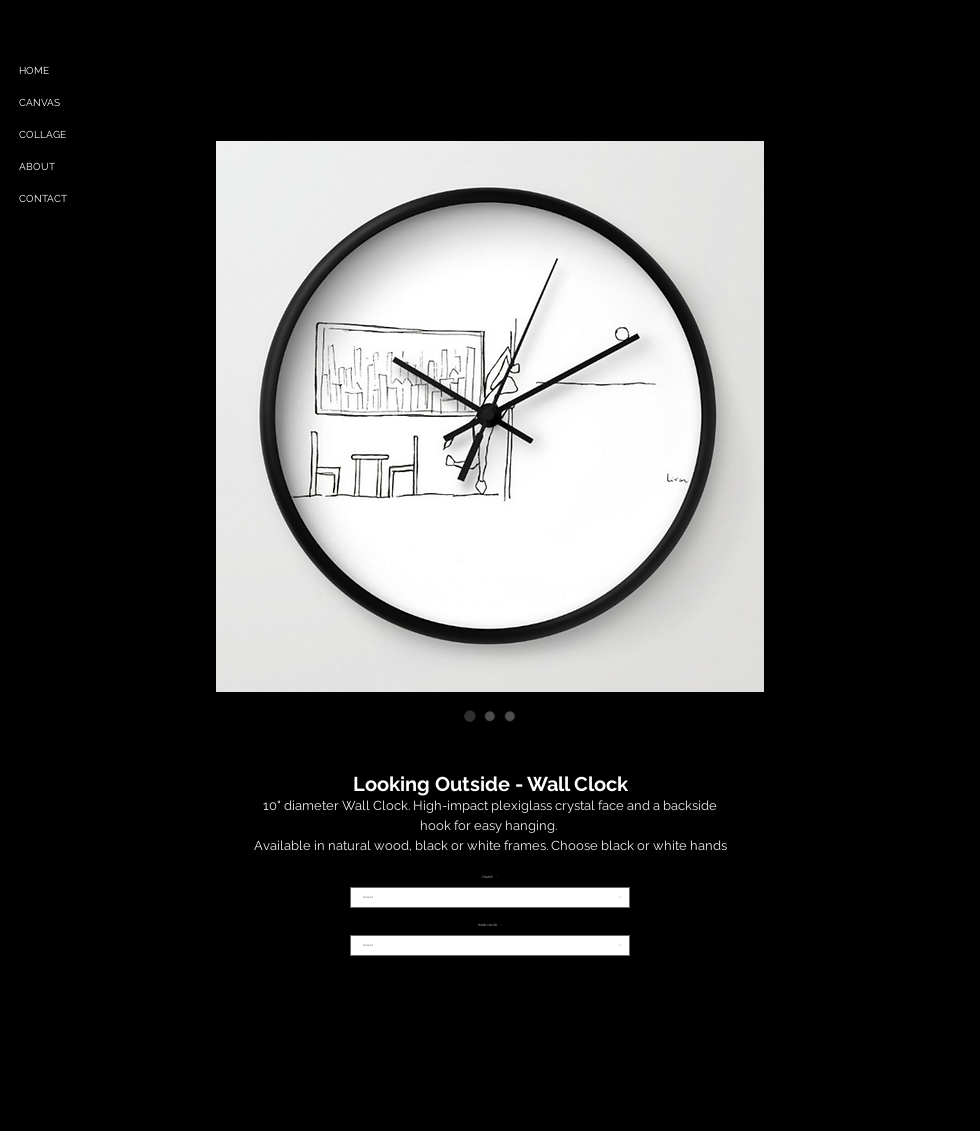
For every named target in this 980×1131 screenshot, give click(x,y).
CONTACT (43, 198)
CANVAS (39, 102)
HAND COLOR (490, 925)
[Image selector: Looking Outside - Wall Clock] (470, 716)
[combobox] (490, 897)
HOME (34, 70)
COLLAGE (42, 134)
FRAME (490, 877)
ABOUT (37, 166)
